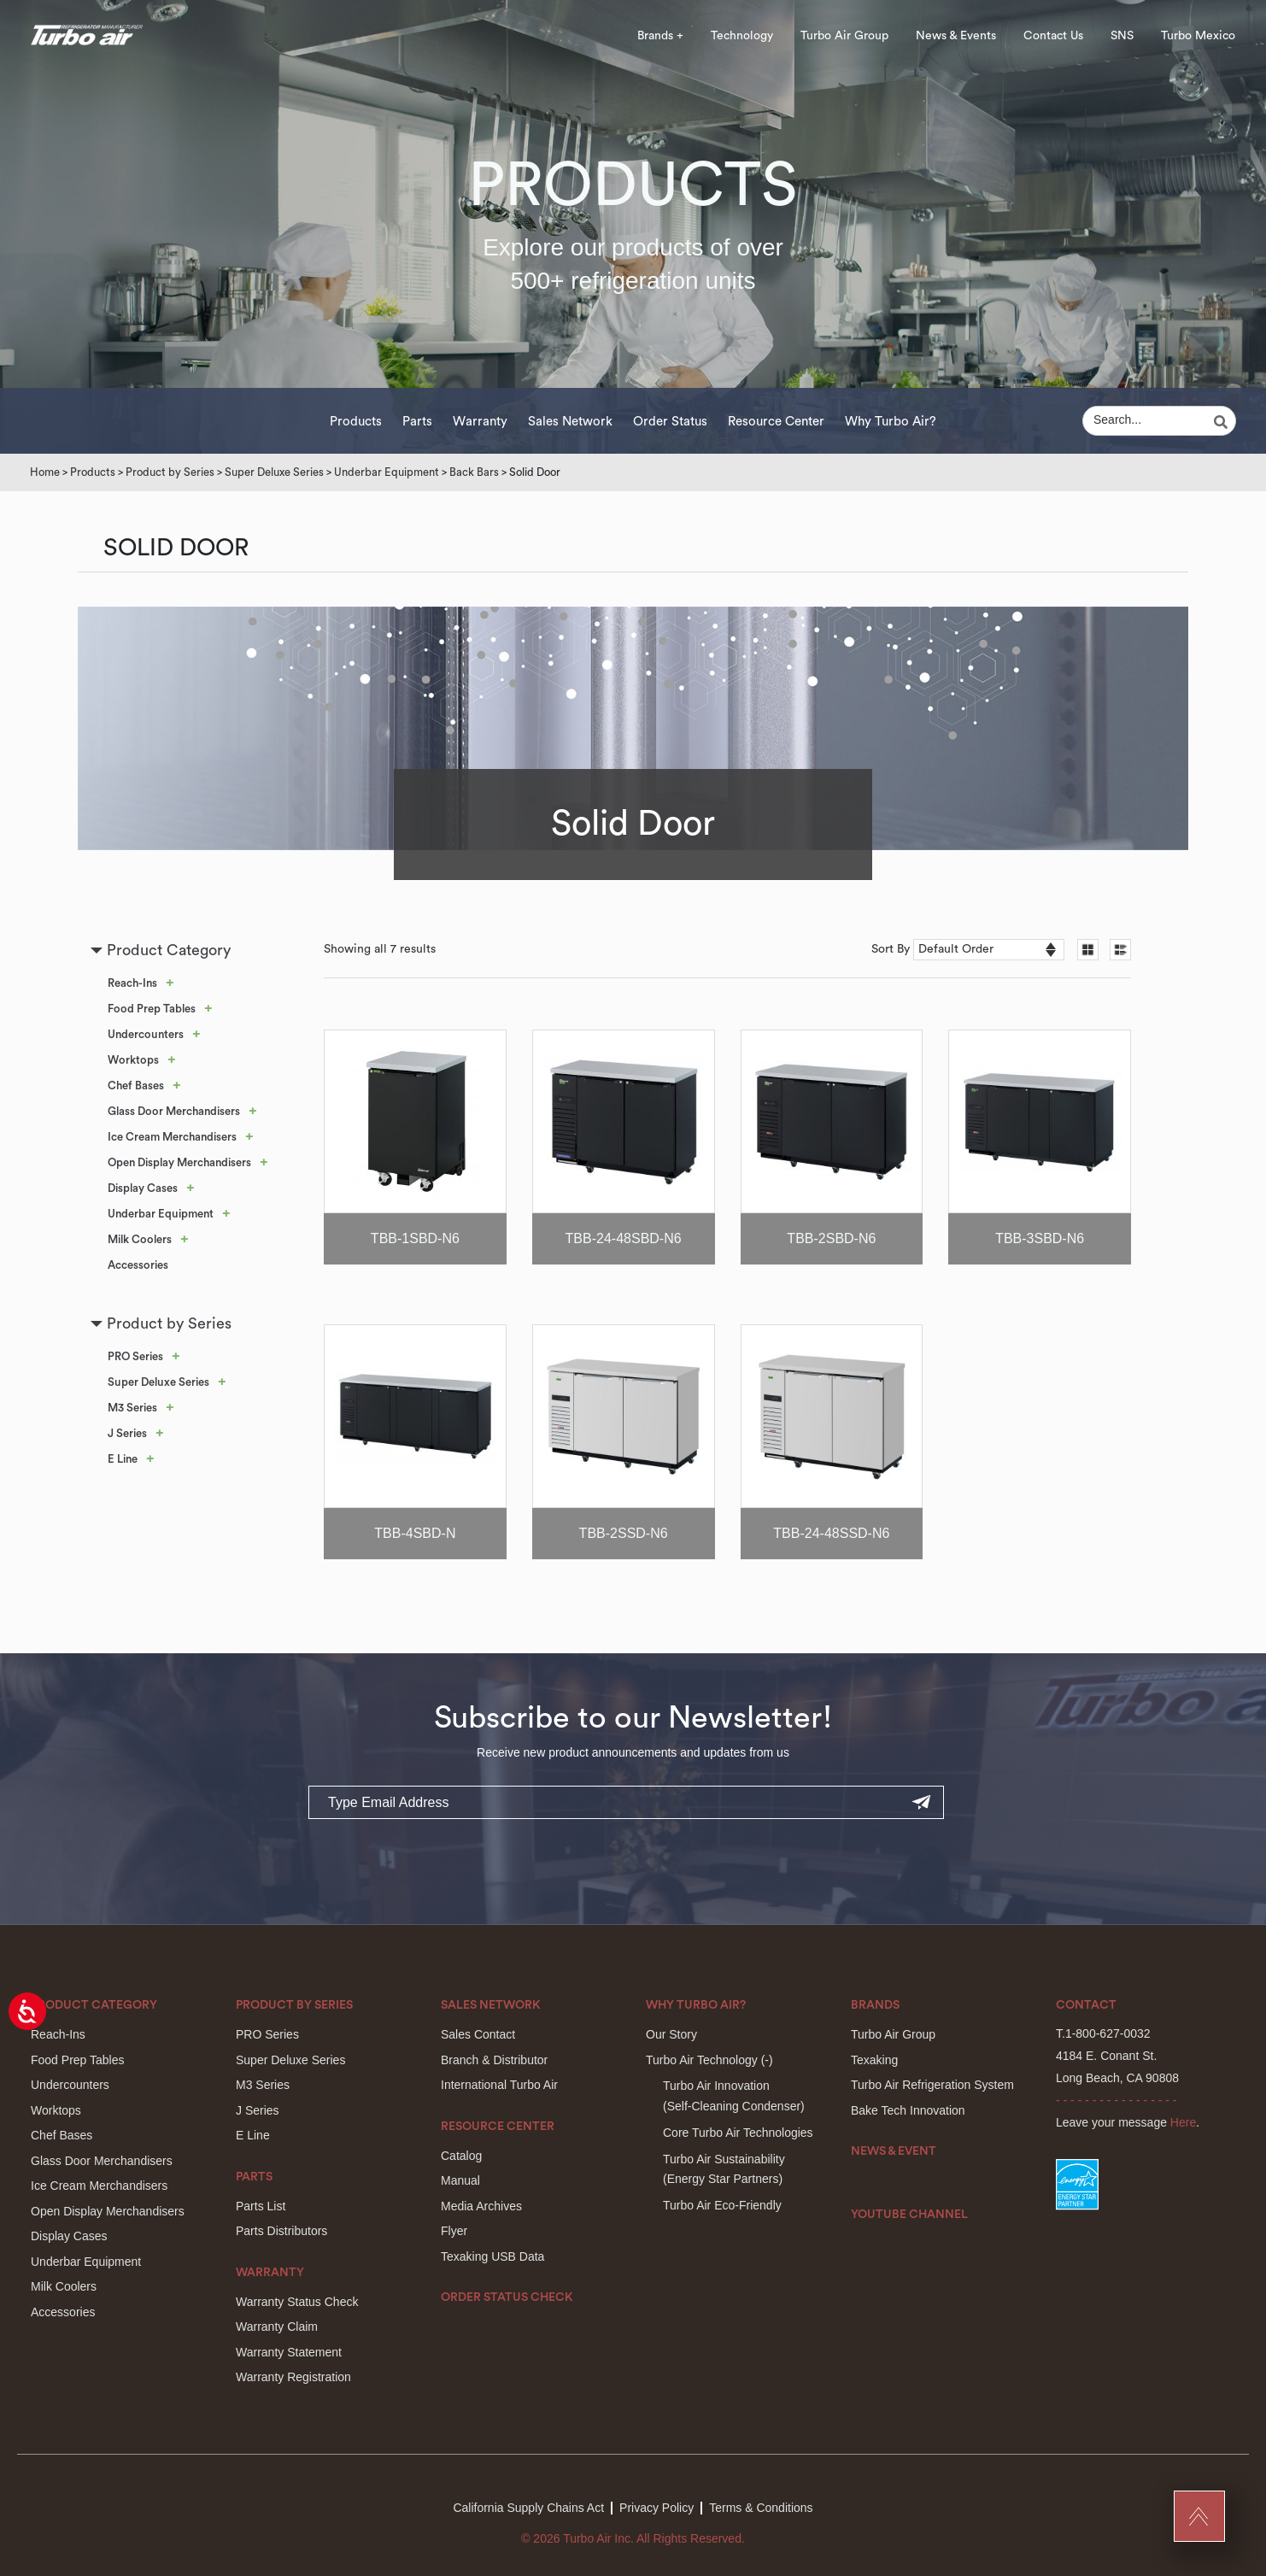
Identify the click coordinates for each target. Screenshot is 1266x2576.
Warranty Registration (293, 2377)
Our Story (671, 2034)
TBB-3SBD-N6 (1039, 1238)
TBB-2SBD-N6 (831, 1238)
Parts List (260, 2206)
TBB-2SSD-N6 (623, 1533)
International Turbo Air (499, 2085)
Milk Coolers (140, 1239)
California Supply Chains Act (528, 2507)
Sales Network (570, 421)
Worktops (133, 1059)
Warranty (480, 421)
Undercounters (146, 1034)
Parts (417, 421)
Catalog (461, 2155)
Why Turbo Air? (890, 421)
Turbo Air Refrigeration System (932, 2085)
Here (1183, 2122)
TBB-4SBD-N (414, 1533)
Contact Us (1053, 36)
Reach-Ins (132, 983)
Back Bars (474, 472)
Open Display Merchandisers (179, 1162)
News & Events (956, 36)
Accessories (138, 1264)
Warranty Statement (289, 2352)
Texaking (874, 2060)
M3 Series (132, 1407)
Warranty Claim (277, 2326)
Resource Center (776, 421)
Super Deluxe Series (274, 472)
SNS (1122, 36)
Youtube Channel (909, 2215)
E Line (123, 1458)
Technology (742, 36)
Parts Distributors (281, 2231)
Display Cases (143, 1188)
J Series (127, 1433)
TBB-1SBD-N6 (415, 1238)
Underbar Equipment (386, 472)
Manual (460, 2180)
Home (45, 472)
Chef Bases (136, 1085)
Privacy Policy (656, 2507)
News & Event (893, 2151)
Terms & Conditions (760, 2507)
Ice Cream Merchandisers (172, 1136)
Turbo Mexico (1198, 36)
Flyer (454, 2231)
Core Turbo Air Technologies (738, 2132)
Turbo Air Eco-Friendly (722, 2205)
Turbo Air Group (844, 36)
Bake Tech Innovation (908, 2110)
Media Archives (481, 2206)
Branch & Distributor (494, 2060)
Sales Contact (478, 2034)
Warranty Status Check (297, 2302)
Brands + (660, 36)
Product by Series (170, 472)
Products (356, 421)
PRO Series (135, 1356)
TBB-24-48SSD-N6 (831, 1533)
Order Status (670, 421)
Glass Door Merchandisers (174, 1111)
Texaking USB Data (492, 2256)
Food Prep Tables (152, 1008)
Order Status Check (507, 2297)
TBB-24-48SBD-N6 (624, 1238)
